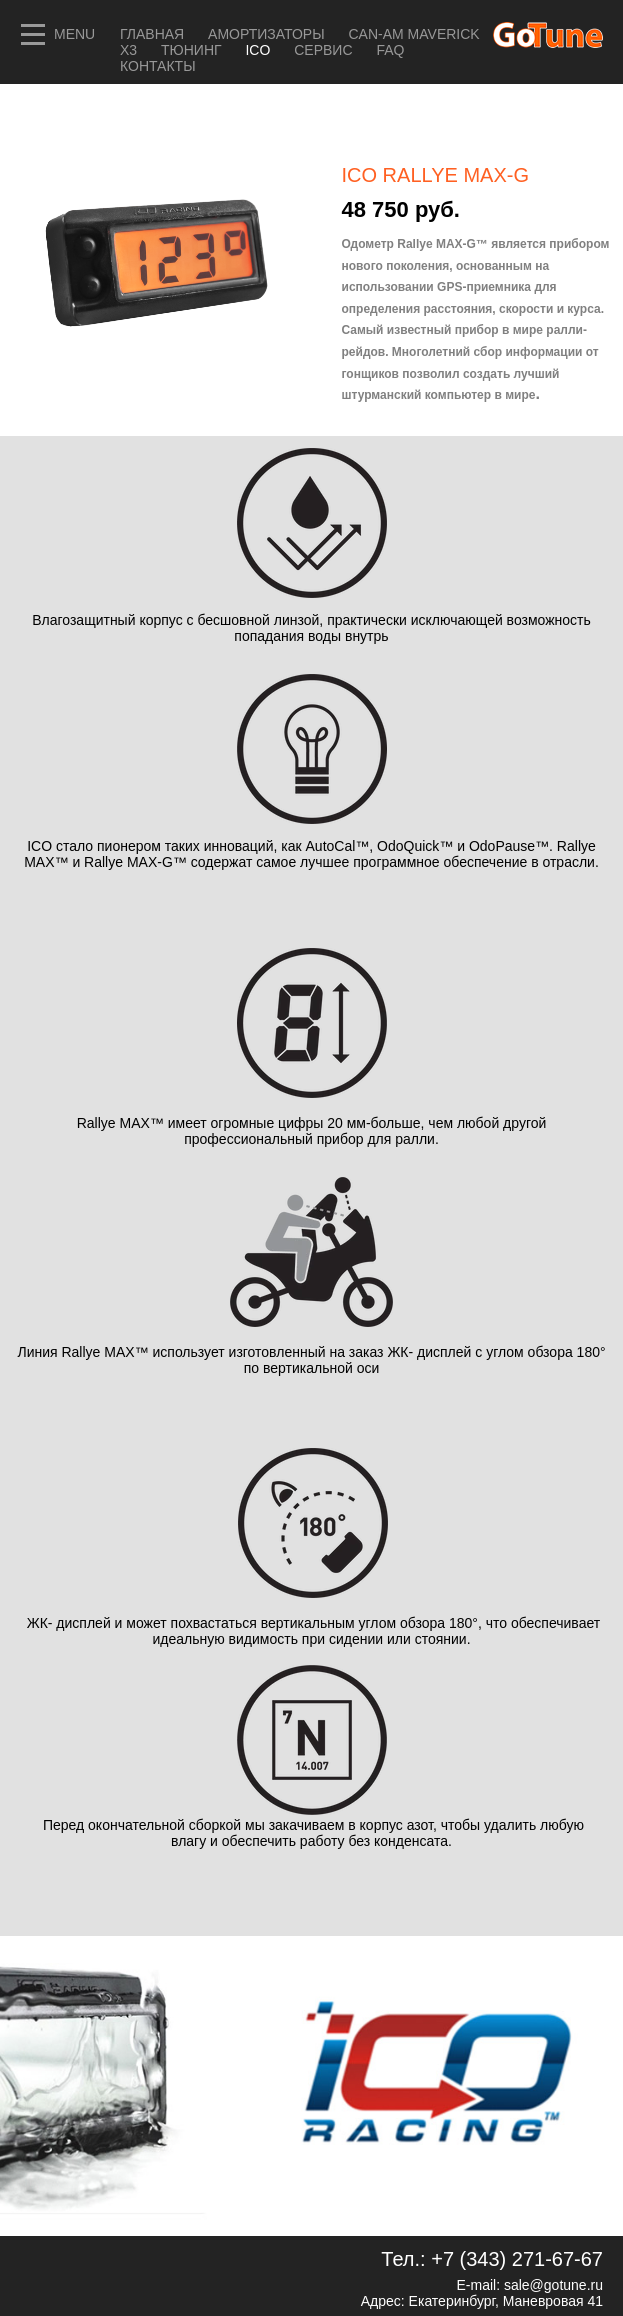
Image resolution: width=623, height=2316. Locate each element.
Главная (152, 34)
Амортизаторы (266, 34)
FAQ (390, 50)
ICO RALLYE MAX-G (435, 175)
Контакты (158, 66)
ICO (259, 50)
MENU (74, 34)
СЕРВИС (325, 50)
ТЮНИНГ (193, 50)
